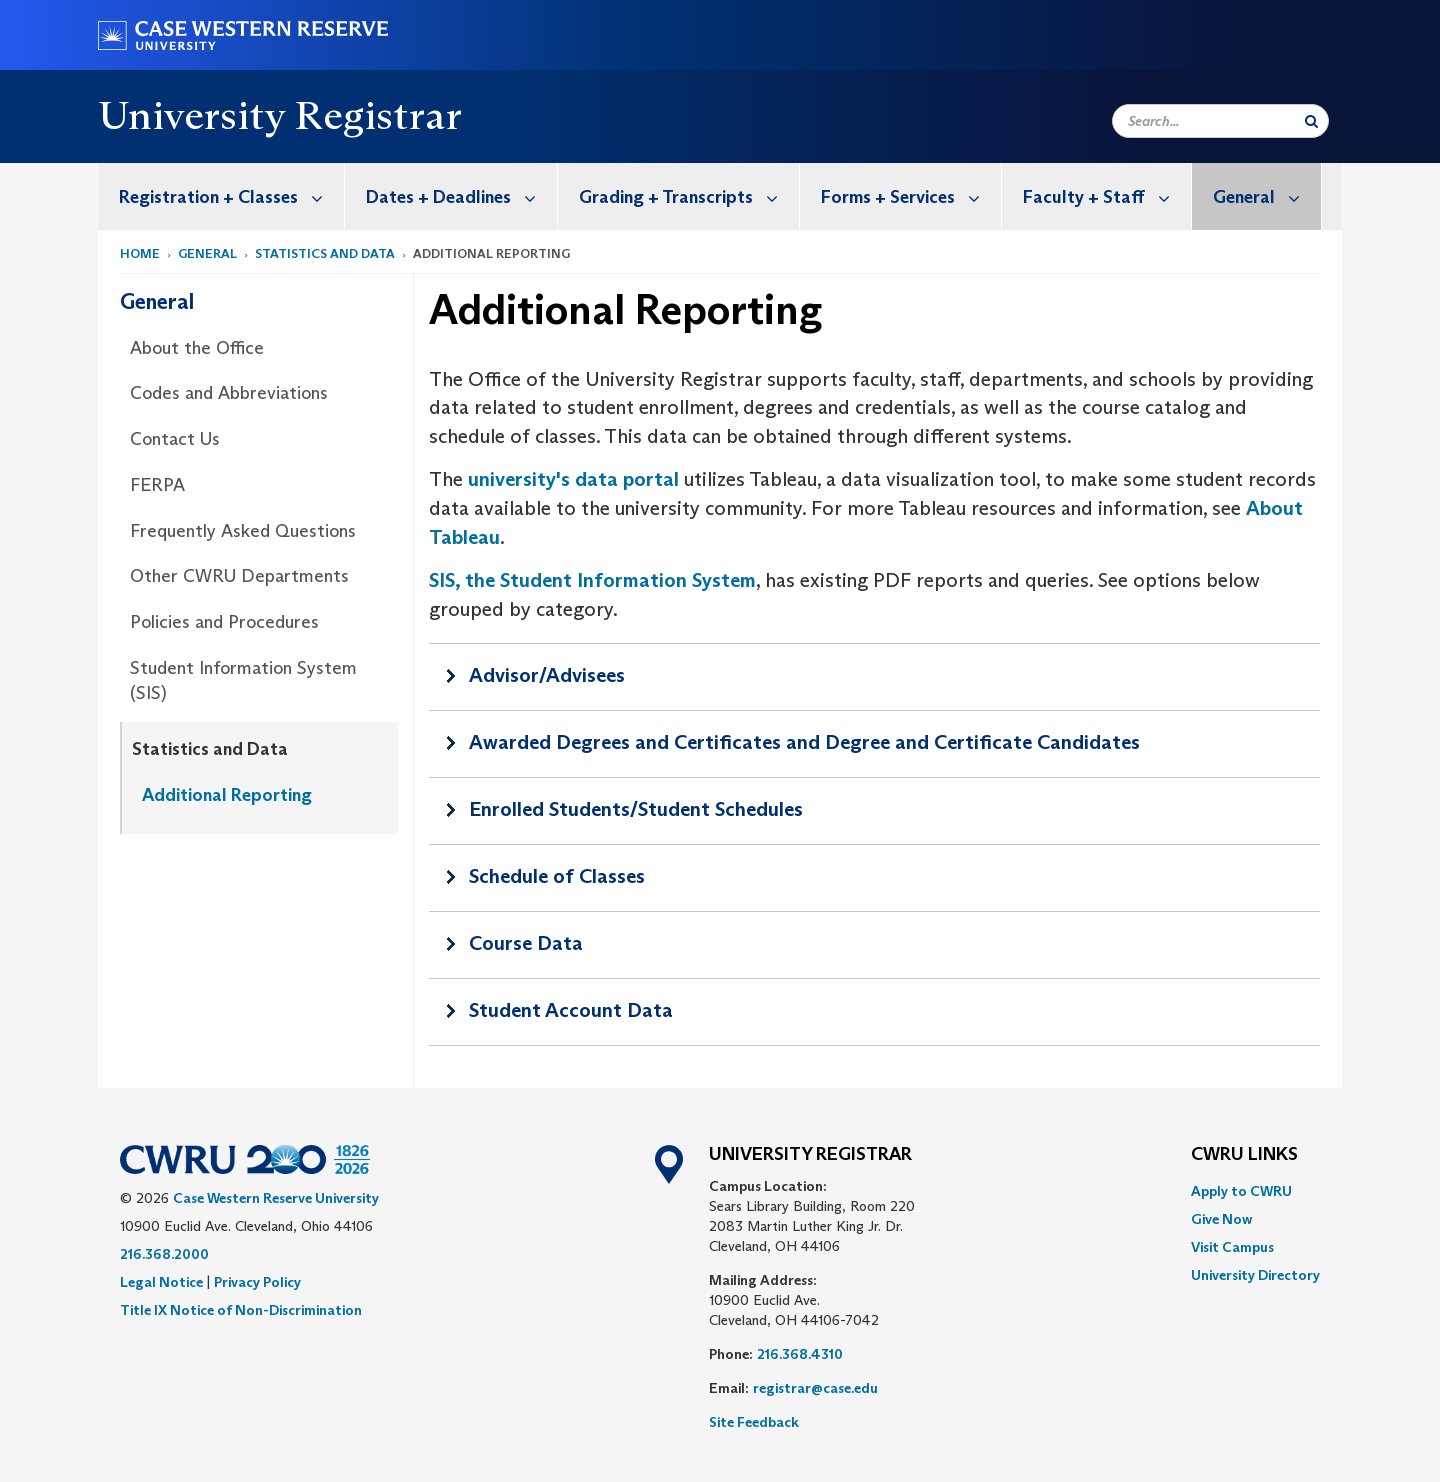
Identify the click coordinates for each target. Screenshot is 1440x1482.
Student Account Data (571, 1010)
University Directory (1255, 1275)
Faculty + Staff (1107, 196)
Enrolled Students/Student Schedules (636, 809)
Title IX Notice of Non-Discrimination (241, 1310)
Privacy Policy (257, 1282)
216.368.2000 (164, 1254)
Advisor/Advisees (547, 675)
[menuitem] (221, 196)
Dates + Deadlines (461, 196)
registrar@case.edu (815, 1388)
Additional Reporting (227, 795)
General (1267, 196)
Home (140, 253)
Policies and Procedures (224, 622)
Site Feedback (754, 1422)
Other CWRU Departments (239, 576)
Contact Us (175, 439)
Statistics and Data (325, 253)
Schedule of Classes (557, 876)
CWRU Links (1244, 1155)
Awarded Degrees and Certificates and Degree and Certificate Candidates (804, 742)
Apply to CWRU (1241, 1191)
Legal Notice (161, 1282)
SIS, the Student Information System (592, 580)
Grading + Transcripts (689, 196)
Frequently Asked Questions (243, 531)
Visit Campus (1232, 1247)
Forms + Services (911, 196)
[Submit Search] (1311, 121)
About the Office (197, 348)
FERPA (157, 485)
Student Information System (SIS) (243, 681)
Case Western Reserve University (276, 1198)
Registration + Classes (231, 196)
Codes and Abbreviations (229, 393)
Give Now (1221, 1219)
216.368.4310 (800, 1354)
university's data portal (573, 479)
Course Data (526, 943)
